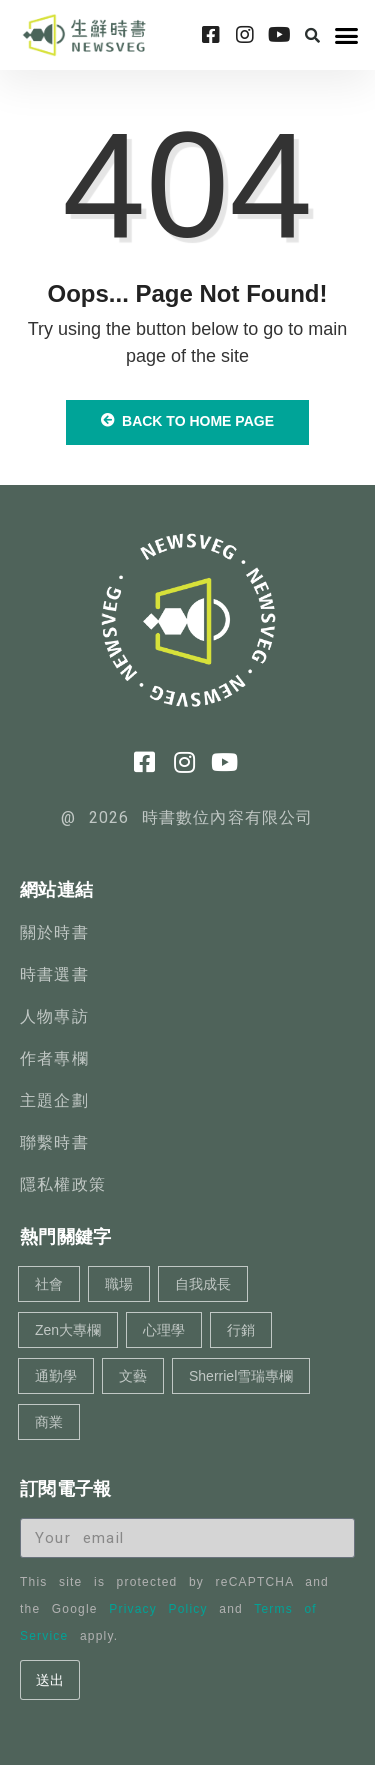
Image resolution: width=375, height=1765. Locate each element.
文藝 (133, 1376)
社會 (49, 1284)
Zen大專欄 (68, 1330)
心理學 (164, 1330)
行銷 (241, 1330)
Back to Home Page (187, 421)
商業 (49, 1422)
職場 (119, 1284)
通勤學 (56, 1376)
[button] (313, 35)
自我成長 (203, 1284)
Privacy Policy (158, 1609)
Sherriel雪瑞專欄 (241, 1376)
